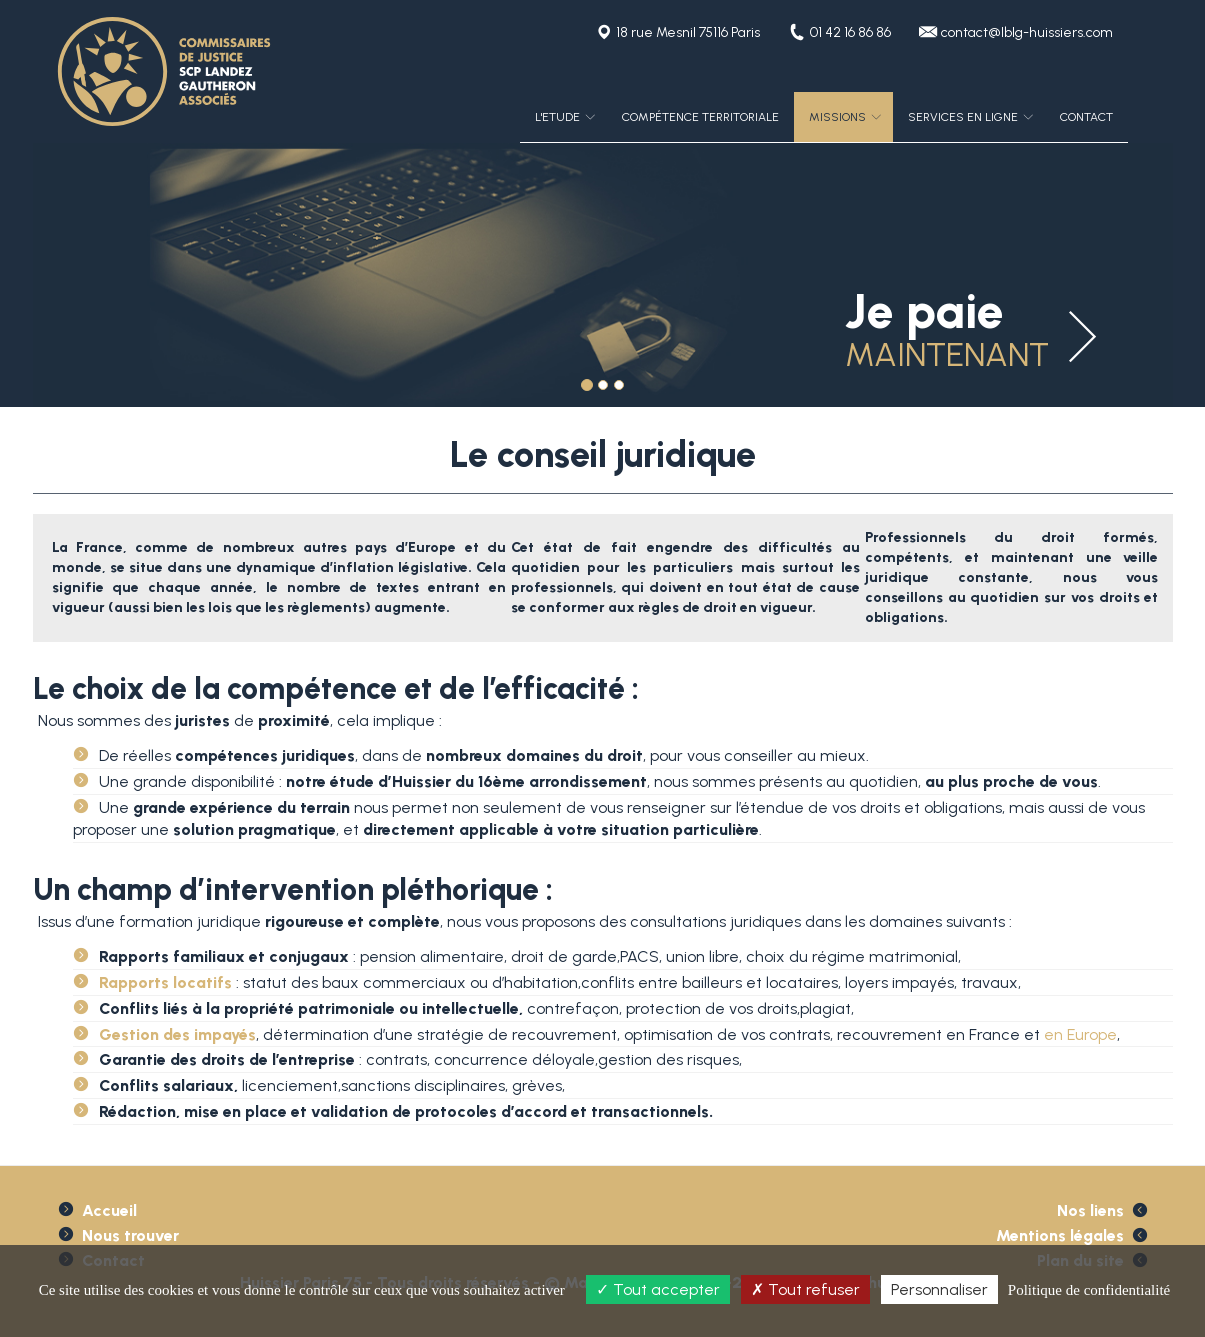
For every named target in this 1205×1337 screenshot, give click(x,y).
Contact (1086, 117)
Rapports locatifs (165, 982)
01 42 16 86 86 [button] (850, 32)
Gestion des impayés (177, 1034)
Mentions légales (1060, 1235)
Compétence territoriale (700, 117)
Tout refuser (805, 1289)
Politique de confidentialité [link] (1089, 1290)
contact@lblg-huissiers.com (1027, 32)
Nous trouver (130, 1235)
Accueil (109, 1210)
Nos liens (1090, 1210)
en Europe (1080, 1034)
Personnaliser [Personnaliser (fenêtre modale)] (939, 1289)
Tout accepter (658, 1289)
